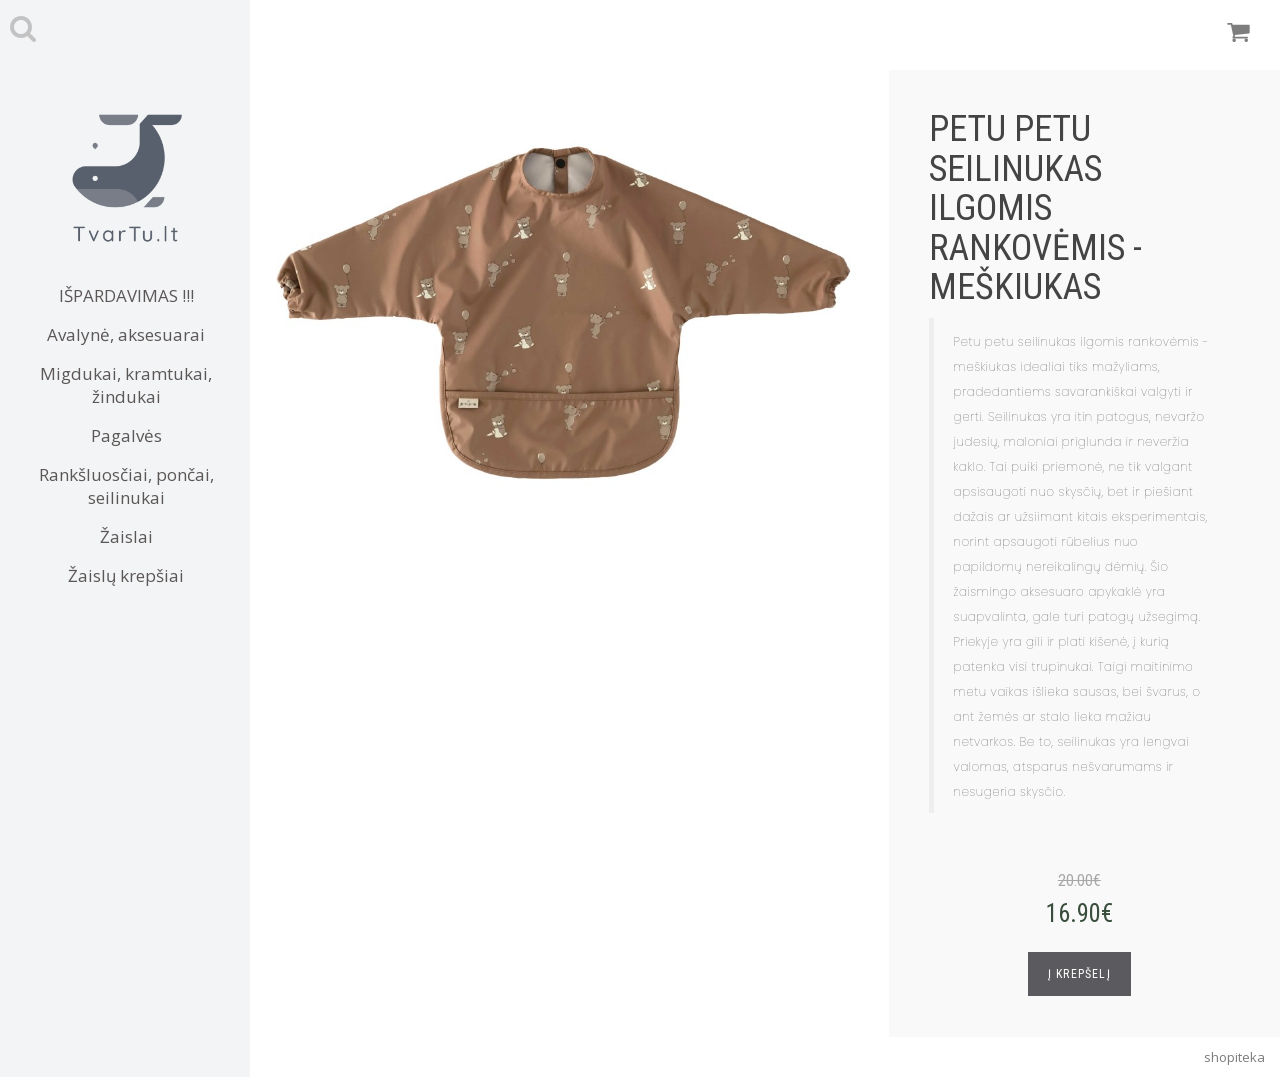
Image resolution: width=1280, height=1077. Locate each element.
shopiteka (1234, 1057)
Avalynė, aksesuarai (126, 334)
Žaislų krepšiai (126, 575)
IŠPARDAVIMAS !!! (126, 295)
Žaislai (126, 536)
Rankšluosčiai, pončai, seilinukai (126, 486)
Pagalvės (126, 435)
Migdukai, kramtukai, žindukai (126, 385)
